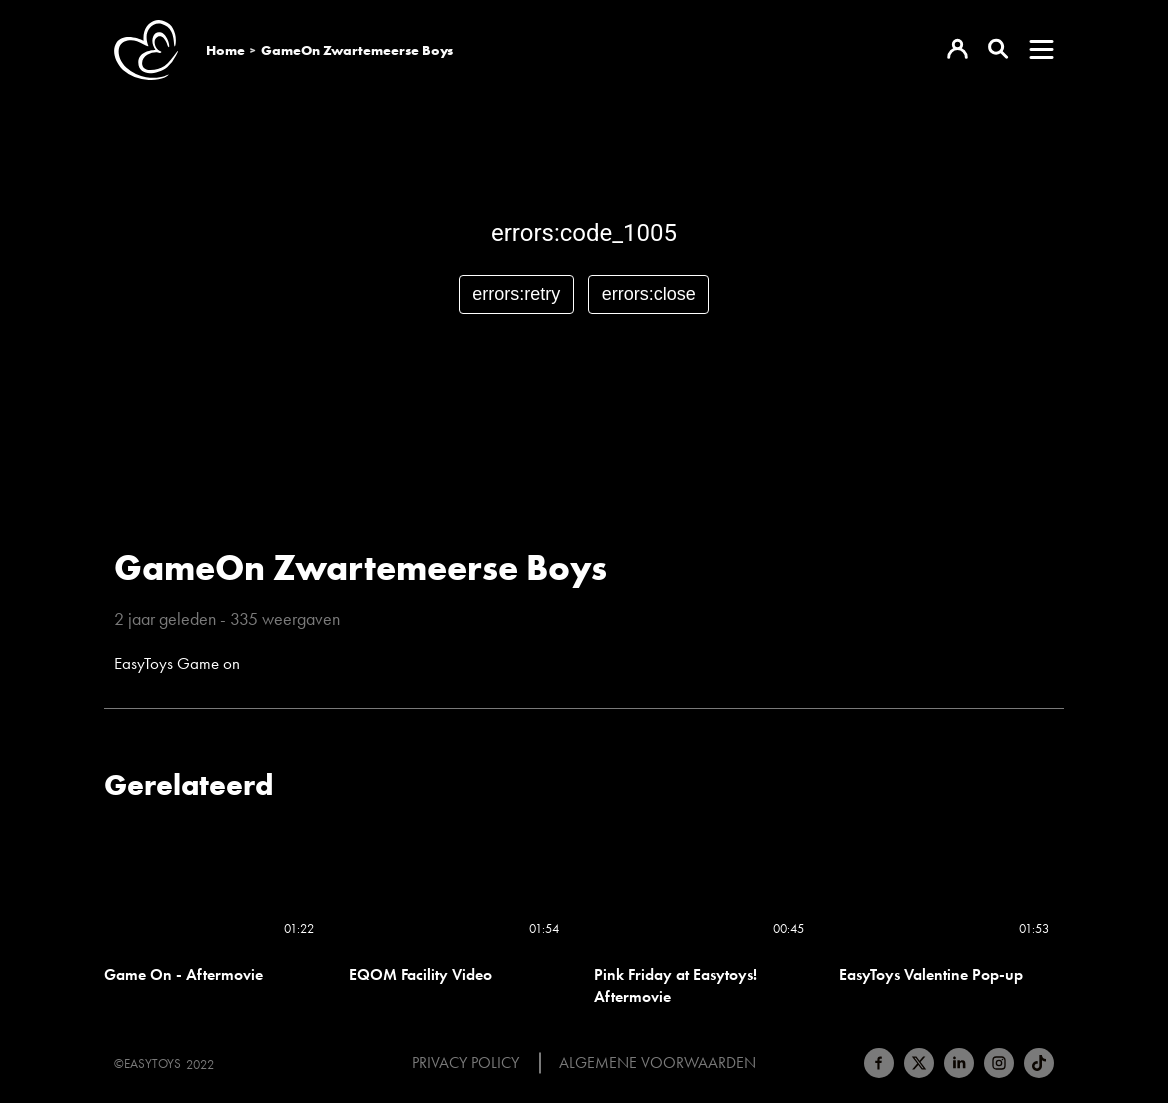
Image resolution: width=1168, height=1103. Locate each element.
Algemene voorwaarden (657, 1063)
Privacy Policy (465, 1063)
